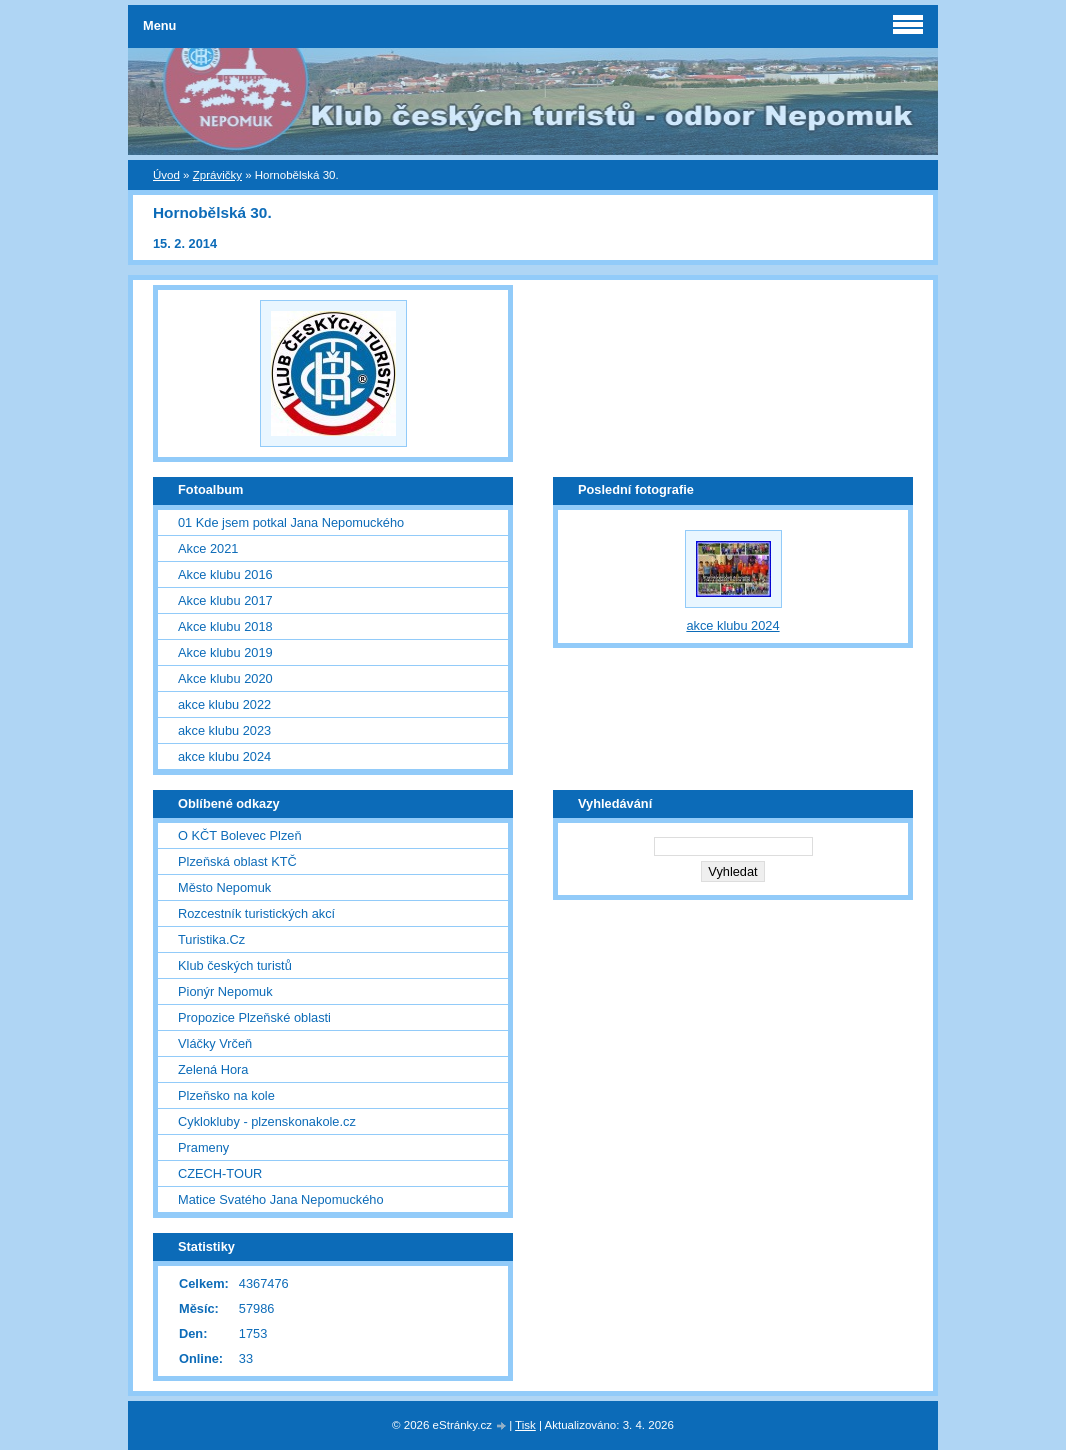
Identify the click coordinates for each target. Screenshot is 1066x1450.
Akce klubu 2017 (225, 600)
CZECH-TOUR (220, 1173)
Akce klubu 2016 (225, 574)
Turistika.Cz (211, 939)
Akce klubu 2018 (225, 626)
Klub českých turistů (235, 965)
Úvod (166, 175)
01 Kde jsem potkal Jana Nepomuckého (291, 522)
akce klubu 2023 (224, 730)
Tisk (525, 1425)
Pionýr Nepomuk (225, 991)
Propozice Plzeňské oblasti (254, 1017)
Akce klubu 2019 (225, 652)
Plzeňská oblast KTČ (237, 861)
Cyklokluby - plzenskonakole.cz (267, 1121)
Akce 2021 (208, 548)
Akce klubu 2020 (225, 678)
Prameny (203, 1147)
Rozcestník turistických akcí (256, 913)
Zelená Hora (213, 1069)
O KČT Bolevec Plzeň (240, 835)
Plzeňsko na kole (226, 1095)
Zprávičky (217, 175)
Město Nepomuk (224, 887)
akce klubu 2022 (224, 704)
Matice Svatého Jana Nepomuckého (281, 1199)
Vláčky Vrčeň (215, 1043)
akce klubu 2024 (224, 756)
